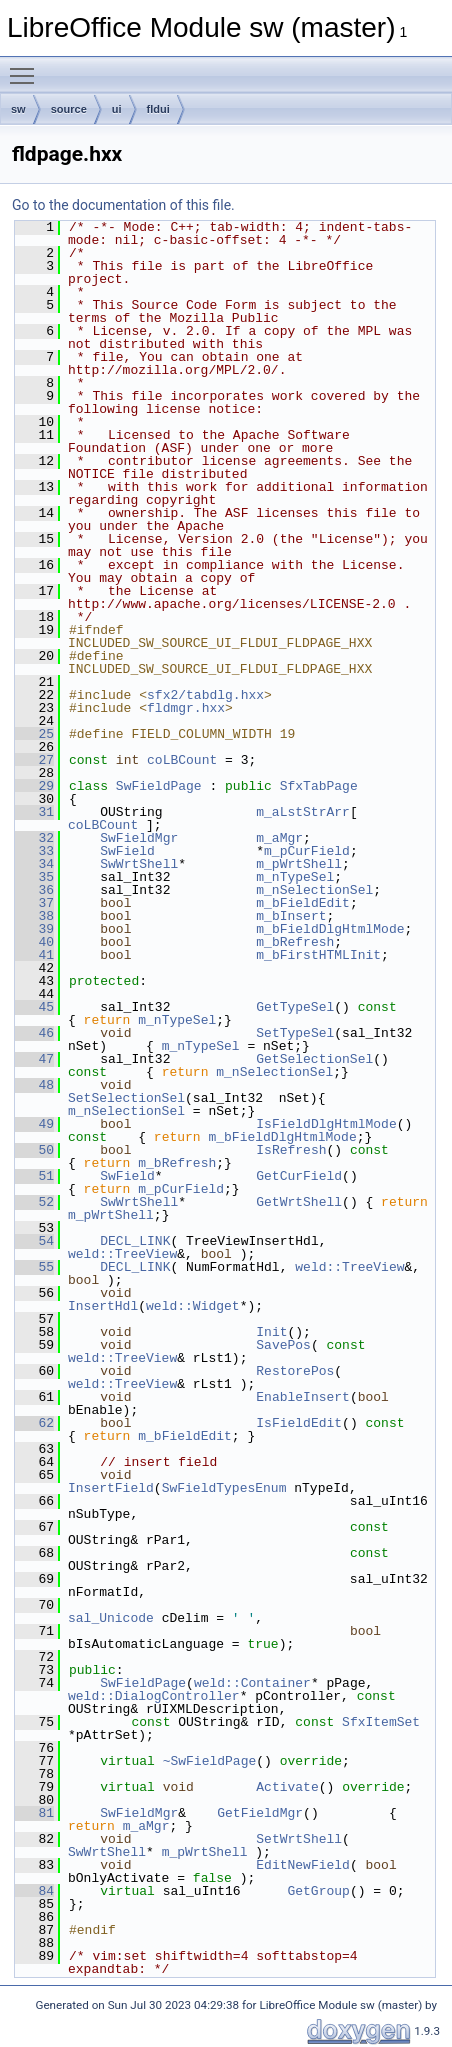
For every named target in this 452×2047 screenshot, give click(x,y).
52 (34, 1202)
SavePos (283, 1345)
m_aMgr (279, 838)
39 (34, 929)
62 (34, 1423)
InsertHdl (103, 1306)
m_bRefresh (295, 942)
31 (34, 812)
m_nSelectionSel (314, 890)
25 (34, 734)
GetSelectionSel (314, 1059)
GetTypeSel (295, 1007)
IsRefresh (291, 1150)
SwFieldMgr (139, 838)
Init (271, 1332)
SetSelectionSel (126, 1098)
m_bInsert (291, 916)
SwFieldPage (159, 786)
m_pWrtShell (299, 864)
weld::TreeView (122, 1254)
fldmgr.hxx (186, 708)
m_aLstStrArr (303, 812)
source (69, 109)
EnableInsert (303, 1397)
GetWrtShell (299, 1202)
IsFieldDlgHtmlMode (326, 1124)
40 (34, 942)
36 (34, 890)
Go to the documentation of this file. (123, 205)
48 (34, 1085)
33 (34, 851)
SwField (127, 851)
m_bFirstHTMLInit (318, 955)
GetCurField (299, 1176)
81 (34, 1813)
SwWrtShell (139, 864)
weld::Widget (193, 1306)
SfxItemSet (381, 1722)
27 (34, 760)
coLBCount (182, 760)
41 (34, 955)
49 (34, 1124)
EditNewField (303, 1865)
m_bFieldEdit (303, 903)
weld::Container (252, 1683)
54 (34, 1241)
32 (34, 838)
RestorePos (295, 1371)
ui (117, 109)
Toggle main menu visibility (27, 67)
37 (34, 903)
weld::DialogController (154, 1696)
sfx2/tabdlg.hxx (205, 695)
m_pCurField (307, 851)
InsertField (111, 1488)
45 (34, 1007)
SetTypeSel (295, 1033)
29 (34, 786)
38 (34, 916)
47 (34, 1059)
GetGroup (318, 1891)
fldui (158, 109)
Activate (287, 1787)
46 (34, 1033)
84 (34, 1891)
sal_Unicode (111, 1618)
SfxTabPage (319, 786)
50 (34, 1150)
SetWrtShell (299, 1839)
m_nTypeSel (295, 877)
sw (18, 109)
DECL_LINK (135, 1241)
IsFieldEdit (299, 1423)
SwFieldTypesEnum (224, 1488)
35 (34, 877)
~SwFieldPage (210, 1761)
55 (34, 1267)
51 (34, 1176)
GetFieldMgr (260, 1813)
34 (34, 864)
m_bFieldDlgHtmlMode (330, 929)
